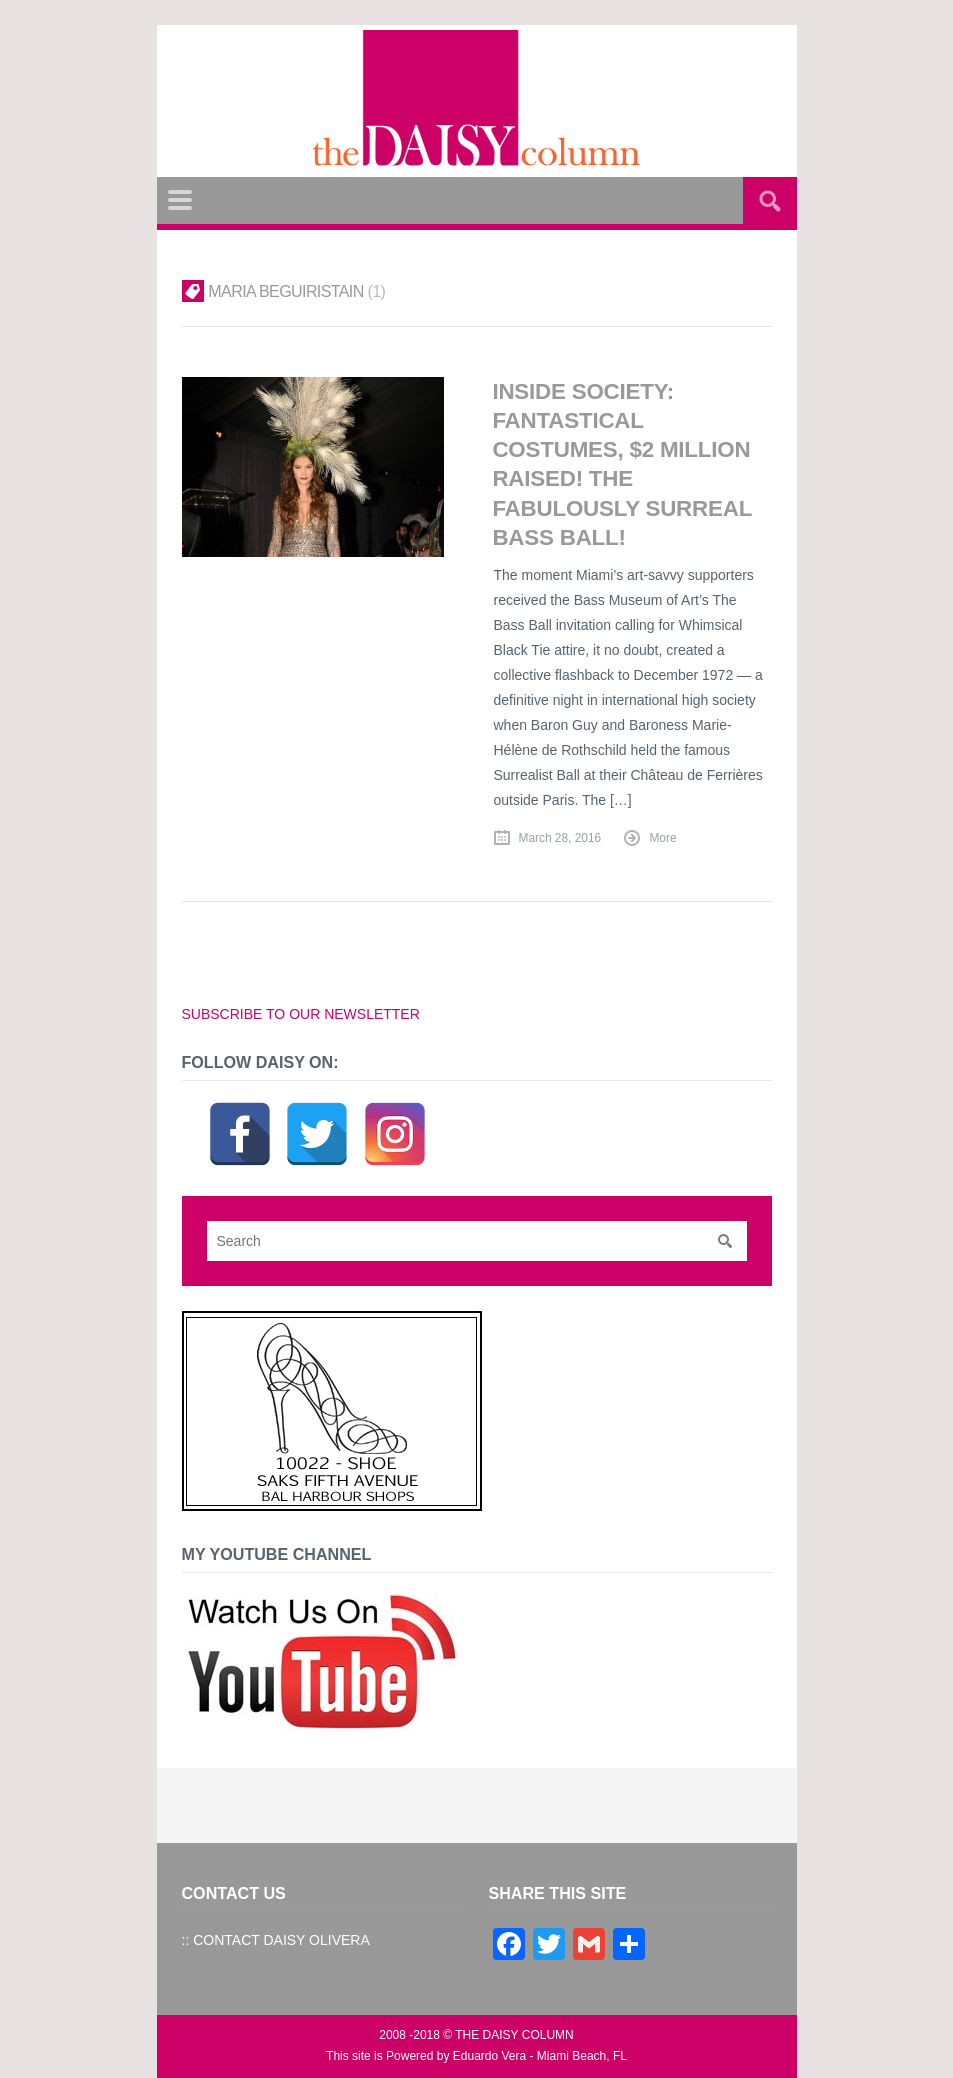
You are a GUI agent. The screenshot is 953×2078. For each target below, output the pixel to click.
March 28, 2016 (560, 838)
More (662, 838)
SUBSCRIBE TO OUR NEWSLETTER (301, 1014)
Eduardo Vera (489, 2056)
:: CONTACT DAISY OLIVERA (276, 1940)
